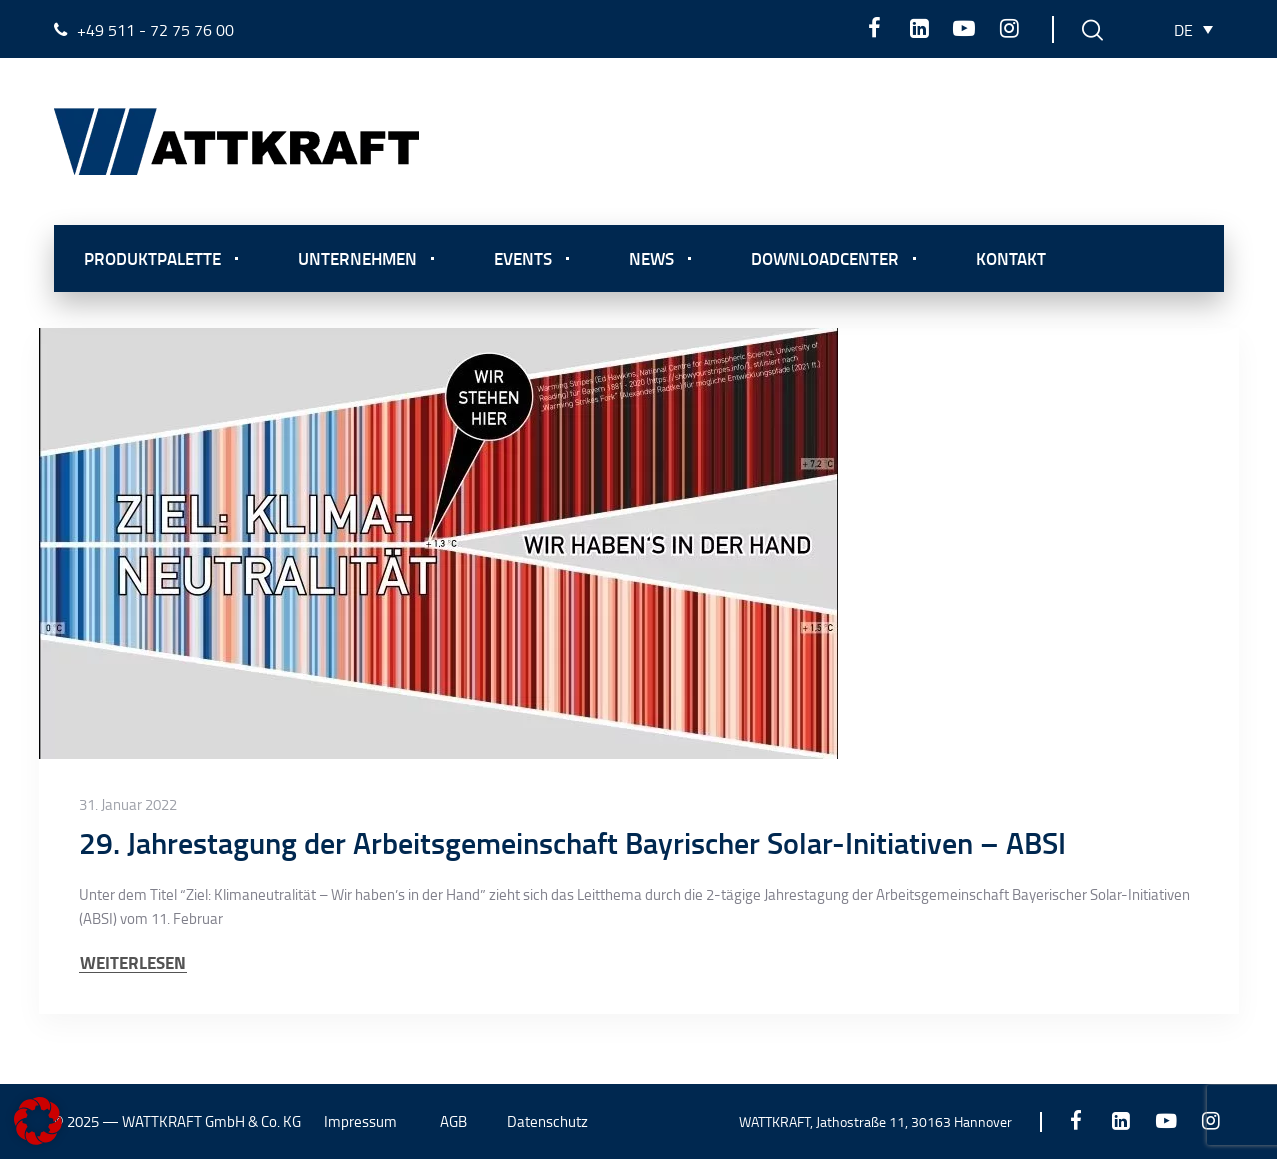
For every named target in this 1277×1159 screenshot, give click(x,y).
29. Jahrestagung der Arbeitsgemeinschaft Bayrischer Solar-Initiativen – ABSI (572, 842)
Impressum (360, 1121)
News (651, 258)
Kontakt (1011, 258)
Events (523, 258)
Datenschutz (547, 1121)
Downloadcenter (825, 258)
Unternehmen (357, 258)
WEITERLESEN (133, 962)
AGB (453, 1121)
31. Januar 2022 (128, 805)
